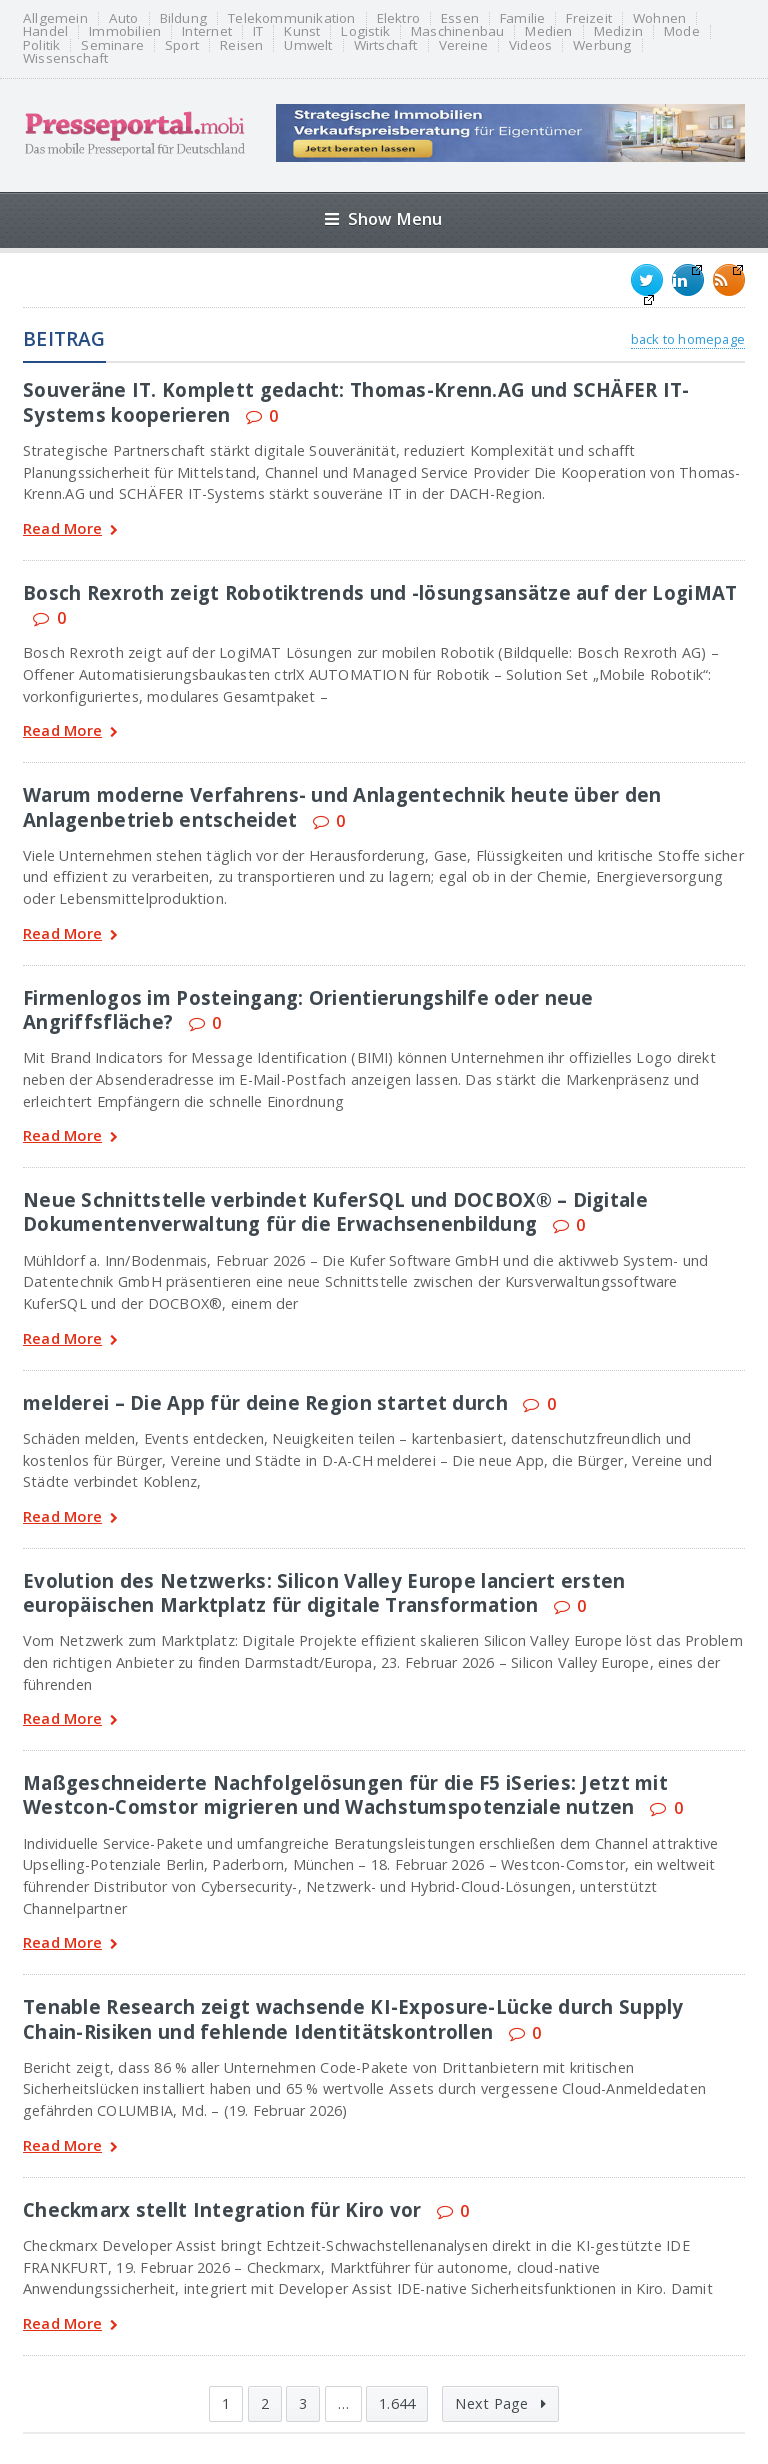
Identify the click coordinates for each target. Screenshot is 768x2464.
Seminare (112, 45)
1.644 (397, 2403)
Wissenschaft (65, 58)
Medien (548, 31)
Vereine (463, 45)
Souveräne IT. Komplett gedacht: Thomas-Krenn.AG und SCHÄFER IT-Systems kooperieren (356, 401)
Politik (41, 45)
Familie (522, 18)
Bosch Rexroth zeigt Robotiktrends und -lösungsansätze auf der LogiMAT (380, 592)
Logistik (365, 31)
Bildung (183, 18)
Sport (182, 45)
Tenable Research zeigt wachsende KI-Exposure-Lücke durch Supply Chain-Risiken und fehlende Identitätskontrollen (353, 2018)
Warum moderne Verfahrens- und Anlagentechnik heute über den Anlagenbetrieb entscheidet (342, 806)
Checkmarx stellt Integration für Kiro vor (222, 2209)
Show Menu (383, 218)
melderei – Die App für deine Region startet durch (265, 1402)
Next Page (500, 2403)
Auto (124, 18)
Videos (530, 45)
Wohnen (659, 18)
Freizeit (589, 18)
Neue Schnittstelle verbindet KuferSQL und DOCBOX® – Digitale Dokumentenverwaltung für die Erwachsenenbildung (335, 1211)
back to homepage (688, 339)
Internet (207, 31)
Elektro (398, 18)
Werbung (602, 45)
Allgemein (55, 18)
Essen (460, 18)
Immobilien (125, 31)
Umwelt (308, 45)
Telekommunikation (291, 18)
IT (258, 31)
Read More (70, 530)
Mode (682, 31)
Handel (45, 31)
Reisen (241, 45)
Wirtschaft (386, 45)
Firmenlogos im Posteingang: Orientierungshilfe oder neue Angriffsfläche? (308, 1009)
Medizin (618, 31)
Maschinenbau (457, 31)
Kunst (302, 31)
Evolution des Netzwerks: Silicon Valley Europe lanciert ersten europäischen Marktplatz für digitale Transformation (324, 1592)
